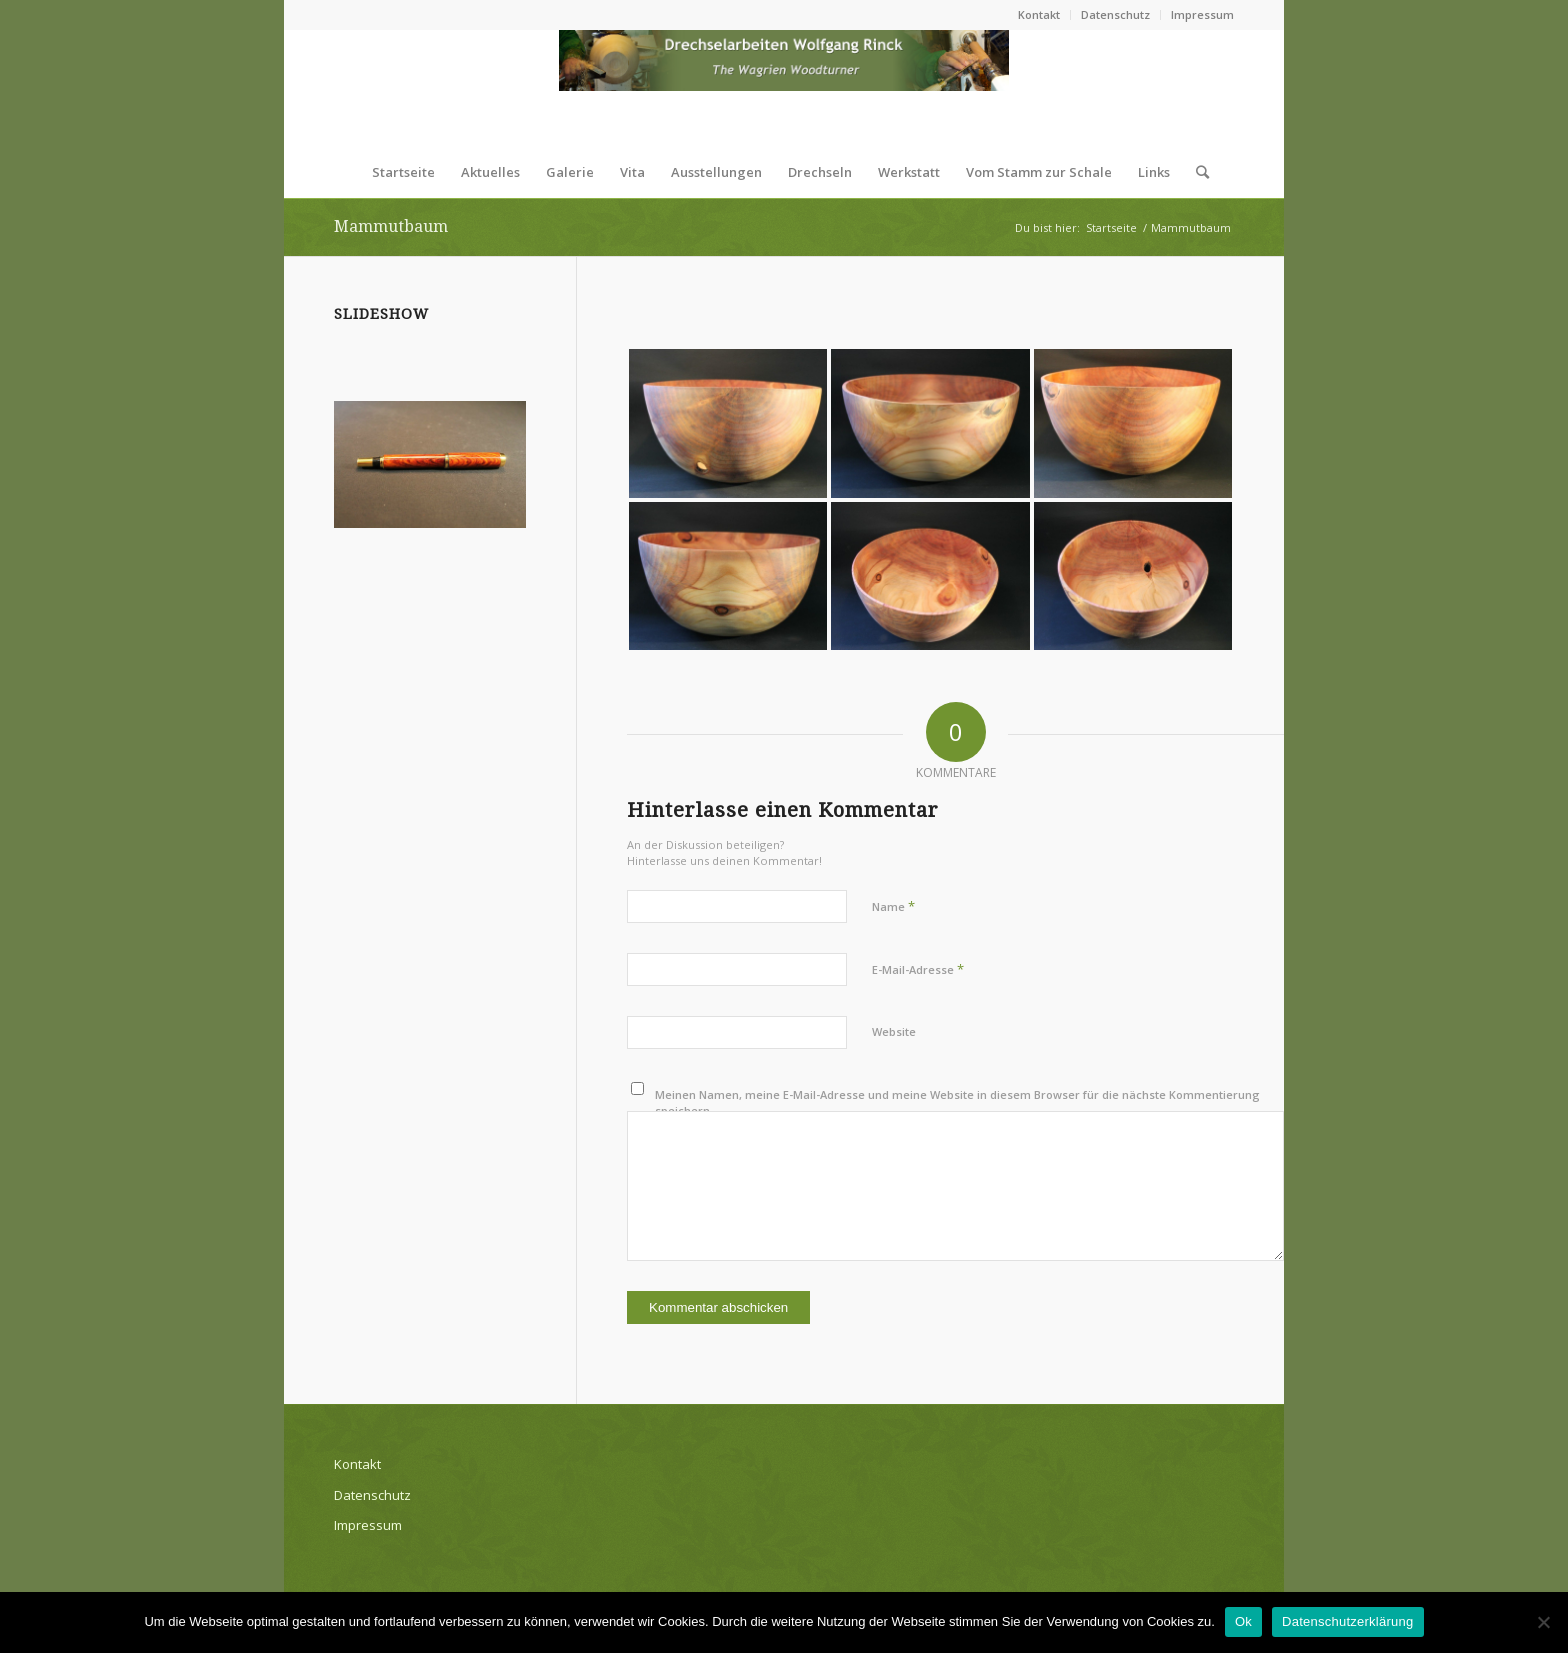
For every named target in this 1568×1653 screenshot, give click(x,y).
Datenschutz (1115, 14)
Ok (1243, 1621)
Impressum (1202, 14)
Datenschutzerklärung (1347, 1621)
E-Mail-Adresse (918, 969)
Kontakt (1039, 14)
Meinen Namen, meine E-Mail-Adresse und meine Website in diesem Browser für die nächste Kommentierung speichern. (957, 1103)
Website (894, 1031)
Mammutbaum (391, 226)
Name (893, 906)
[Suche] (1196, 172)
